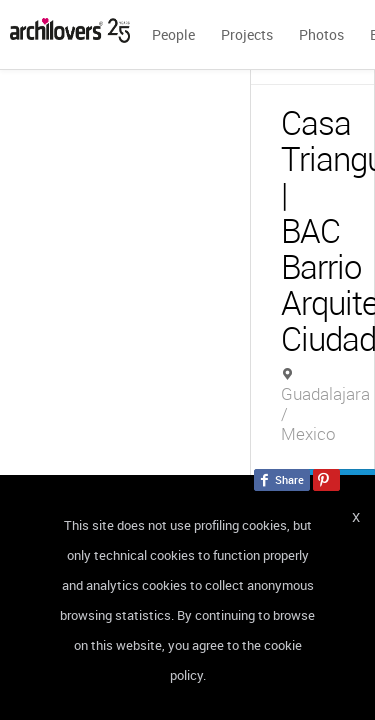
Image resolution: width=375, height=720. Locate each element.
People (173, 34)
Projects (247, 34)
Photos (321, 34)
